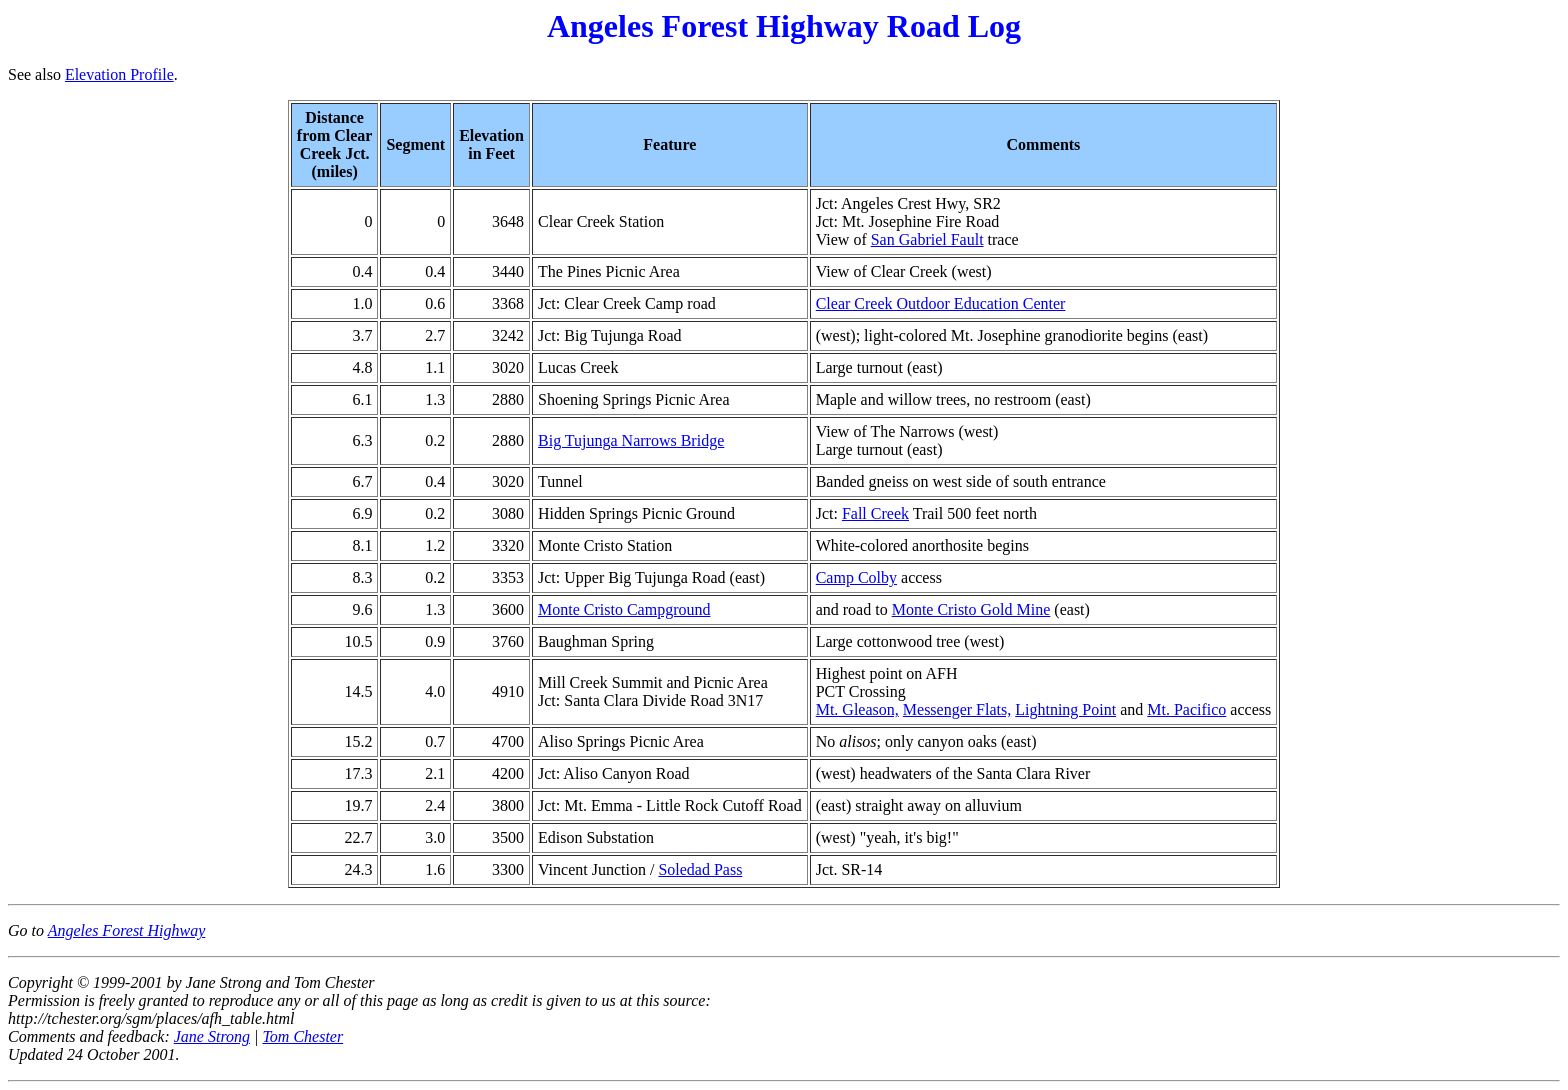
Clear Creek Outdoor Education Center (941, 303)
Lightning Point (1065, 709)
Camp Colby (856, 577)
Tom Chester (302, 1036)
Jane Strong (212, 1036)
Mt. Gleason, (857, 709)
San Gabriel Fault (927, 239)
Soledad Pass (700, 869)
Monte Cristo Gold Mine (971, 609)
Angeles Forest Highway (127, 930)
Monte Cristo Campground (624, 609)
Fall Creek (875, 513)
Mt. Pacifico (1186, 709)
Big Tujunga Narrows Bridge (631, 440)
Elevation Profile (119, 74)
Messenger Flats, (957, 709)
